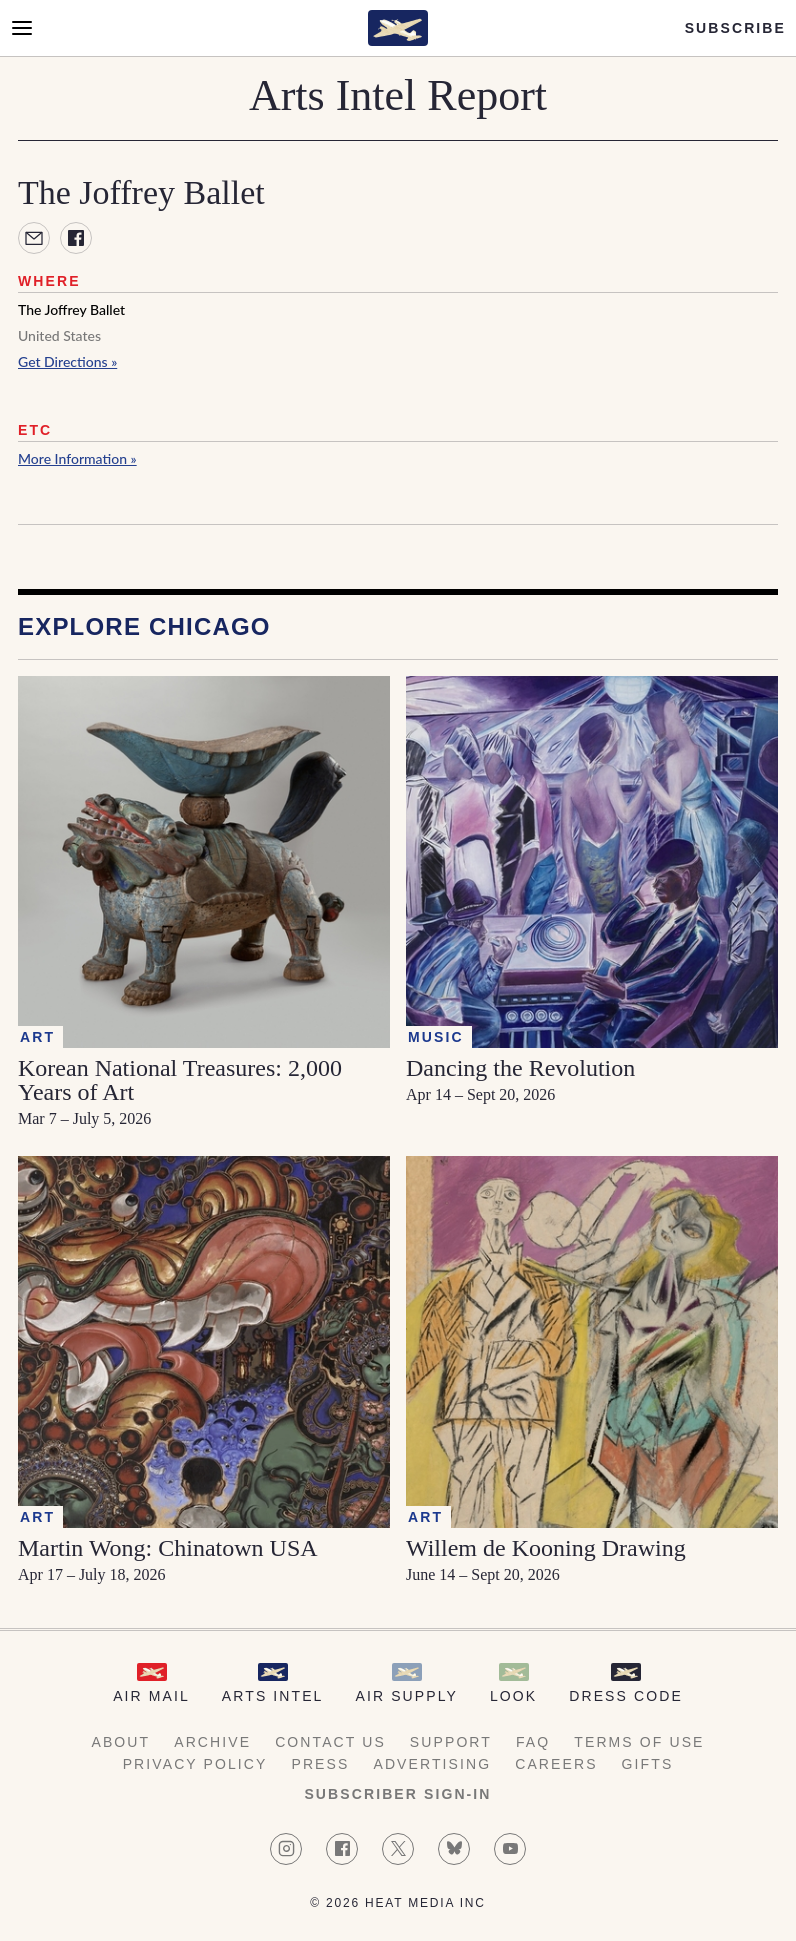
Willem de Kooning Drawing (546, 1548)
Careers (556, 1764)
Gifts (648, 1764)
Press (320, 1764)
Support (451, 1742)
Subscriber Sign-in (397, 1794)
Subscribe (735, 28)
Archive (212, 1742)
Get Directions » (67, 361)
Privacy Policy (195, 1764)
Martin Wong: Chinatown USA (168, 1548)
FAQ (533, 1742)
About (120, 1742)
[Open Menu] (22, 28)
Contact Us (330, 1742)
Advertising (432, 1764)
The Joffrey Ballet (71, 309)
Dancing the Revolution (520, 1068)
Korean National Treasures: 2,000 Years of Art (180, 1080)
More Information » (77, 458)
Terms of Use (639, 1742)
